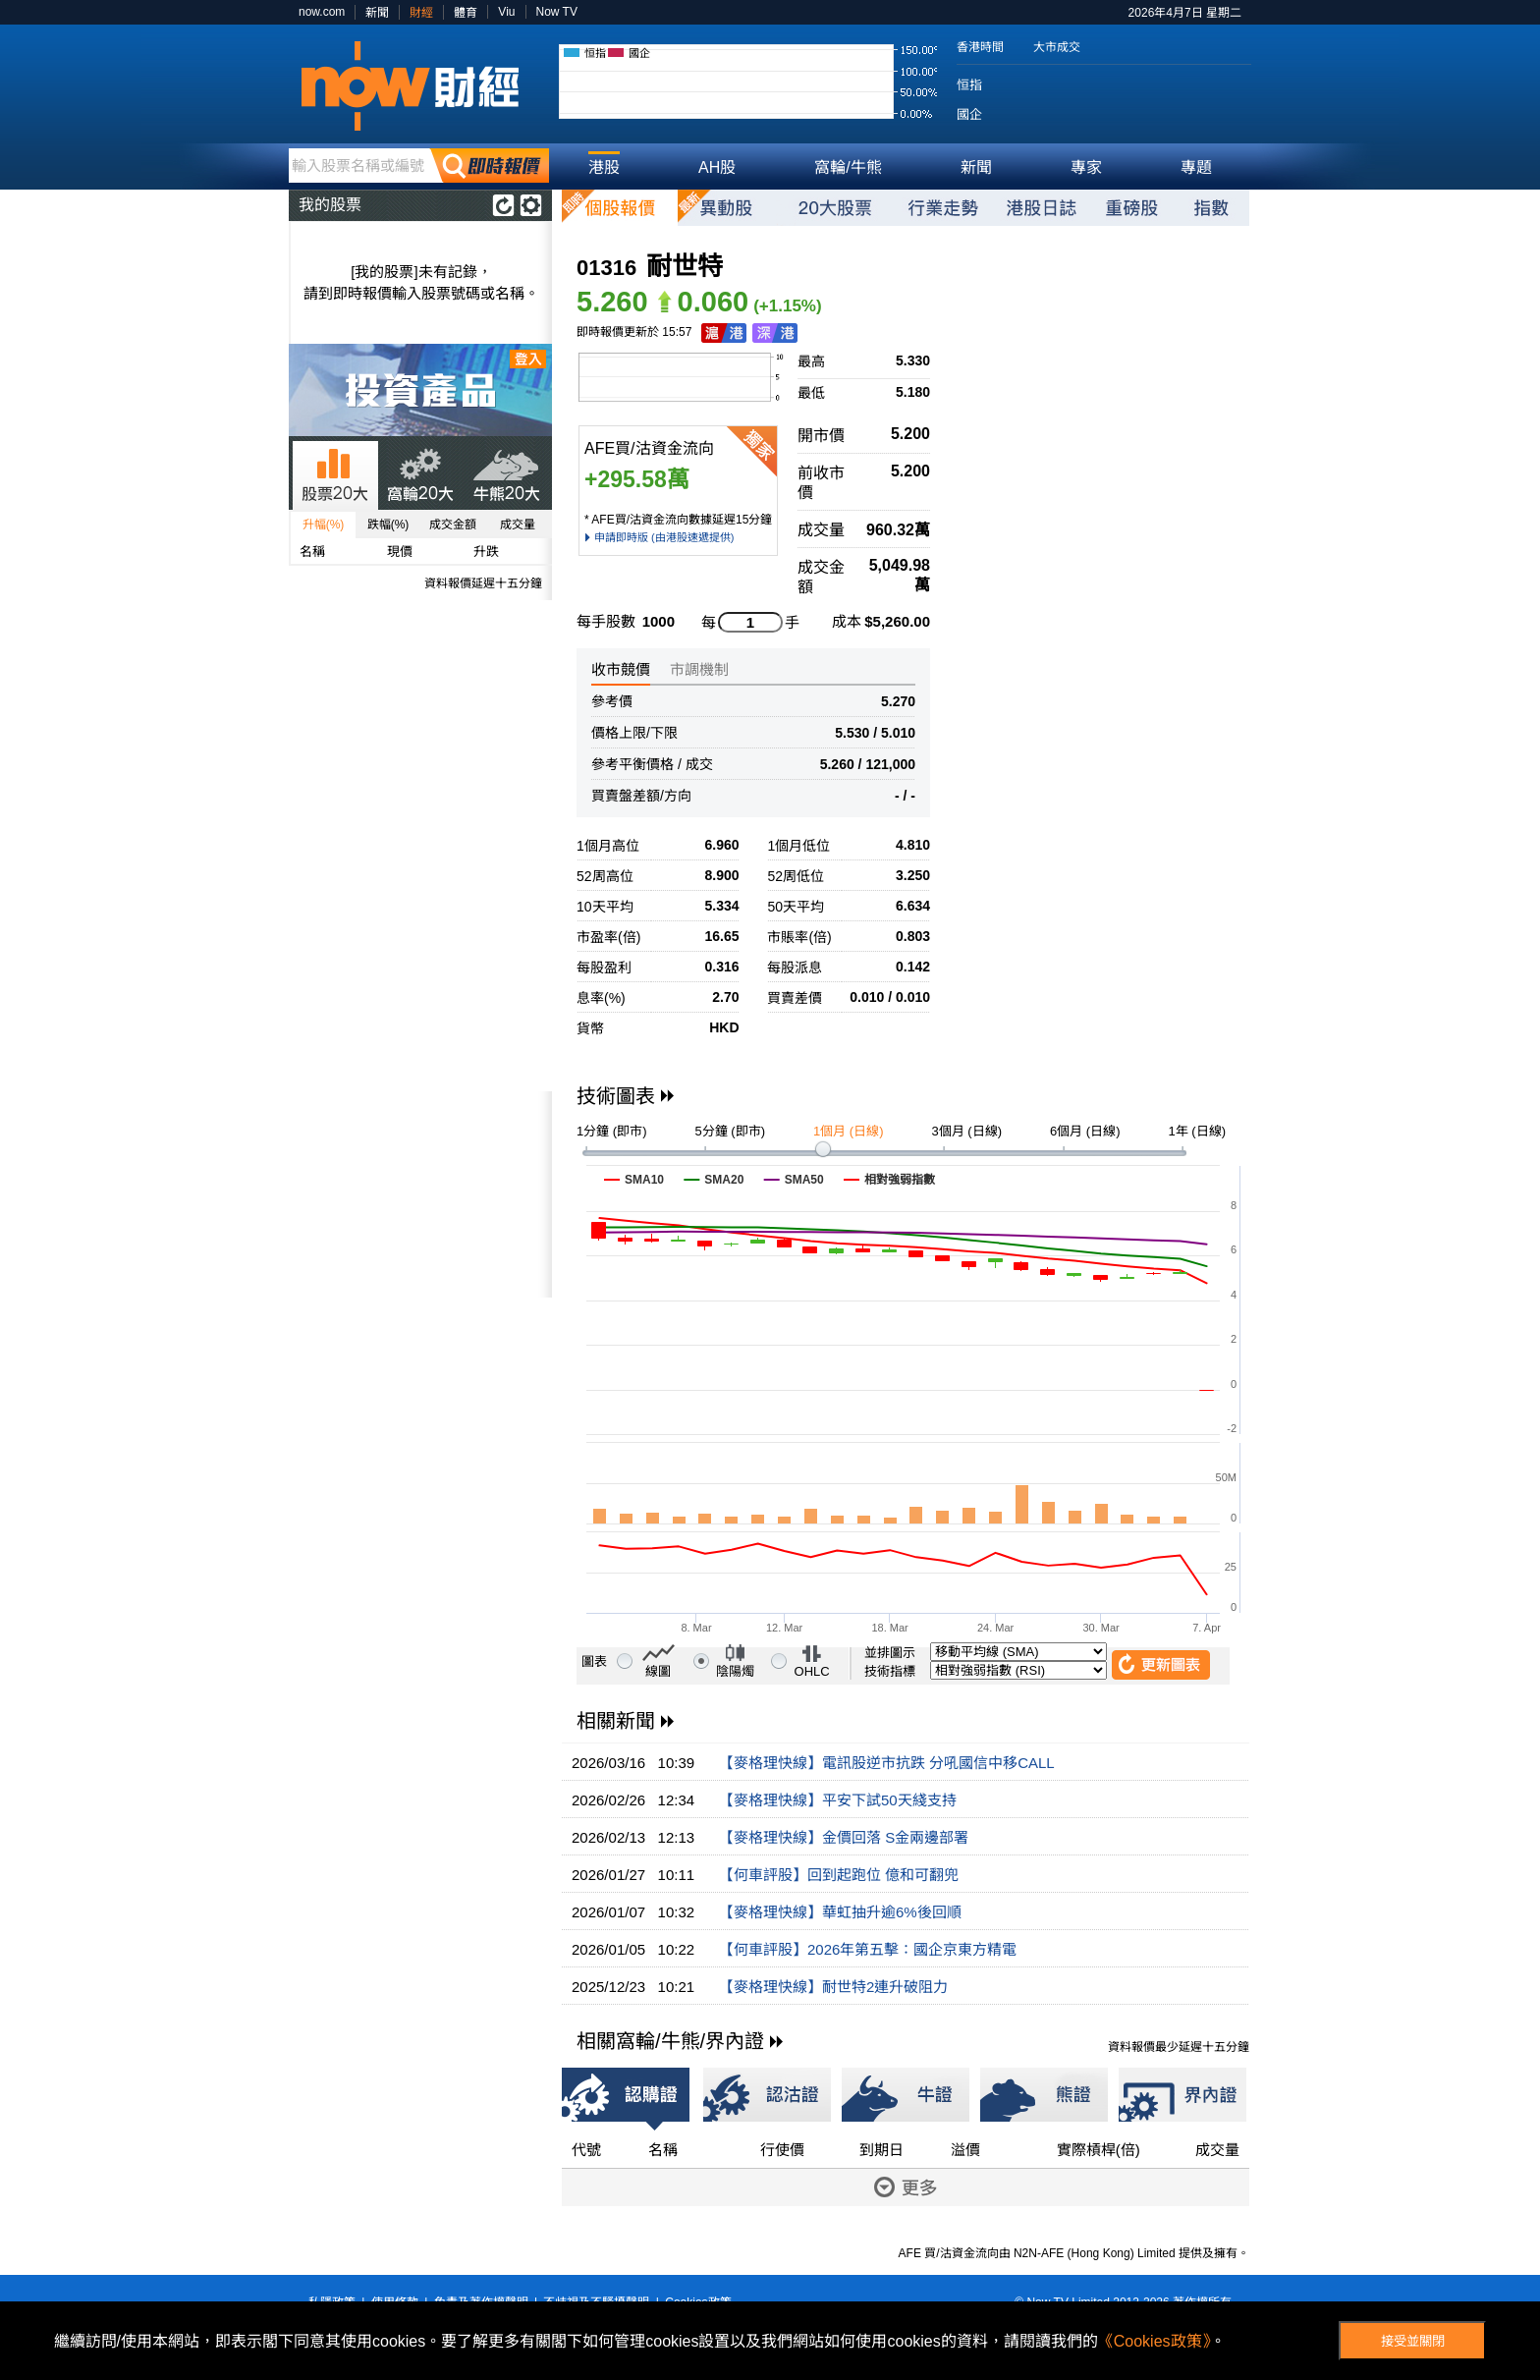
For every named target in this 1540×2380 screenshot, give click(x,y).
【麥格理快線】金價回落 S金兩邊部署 (843, 1837)
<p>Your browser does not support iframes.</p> (420, 1194)
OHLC (812, 1671)
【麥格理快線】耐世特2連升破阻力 (833, 1986)
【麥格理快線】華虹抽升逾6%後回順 (840, 1912)
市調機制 (699, 669)
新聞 (377, 13)
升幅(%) (323, 524)
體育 (465, 13)
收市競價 (620, 669)
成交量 (517, 524)
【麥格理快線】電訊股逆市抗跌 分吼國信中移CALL (887, 1762)
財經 (421, 13)
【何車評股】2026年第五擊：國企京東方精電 (868, 1949)
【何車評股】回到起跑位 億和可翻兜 (839, 1874)
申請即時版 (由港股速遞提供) (664, 537)
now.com (322, 12)
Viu (506, 12)
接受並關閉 (1413, 2341)
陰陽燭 (735, 1671)
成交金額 (452, 524)
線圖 (658, 1671)
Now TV (557, 12)
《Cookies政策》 (1154, 2341)
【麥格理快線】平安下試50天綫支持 (838, 1800)
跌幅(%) (388, 524)
